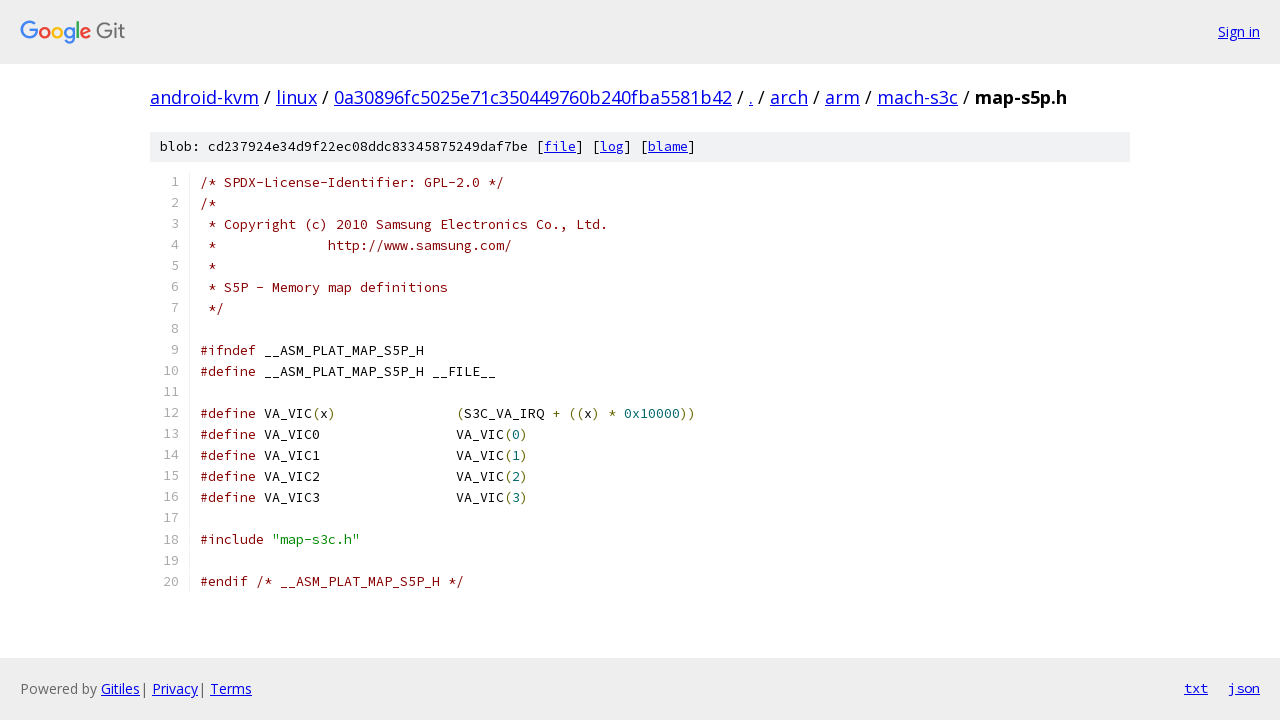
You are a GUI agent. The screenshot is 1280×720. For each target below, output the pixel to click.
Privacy (175, 688)
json (1244, 688)
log (612, 146)
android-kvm (204, 97)
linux (296, 97)
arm (842, 97)
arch (789, 97)
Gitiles (120, 688)
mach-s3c (917, 97)
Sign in (1239, 31)
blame (668, 146)
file (560, 146)
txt (1196, 688)
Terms (231, 688)
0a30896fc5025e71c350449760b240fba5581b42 (533, 97)
